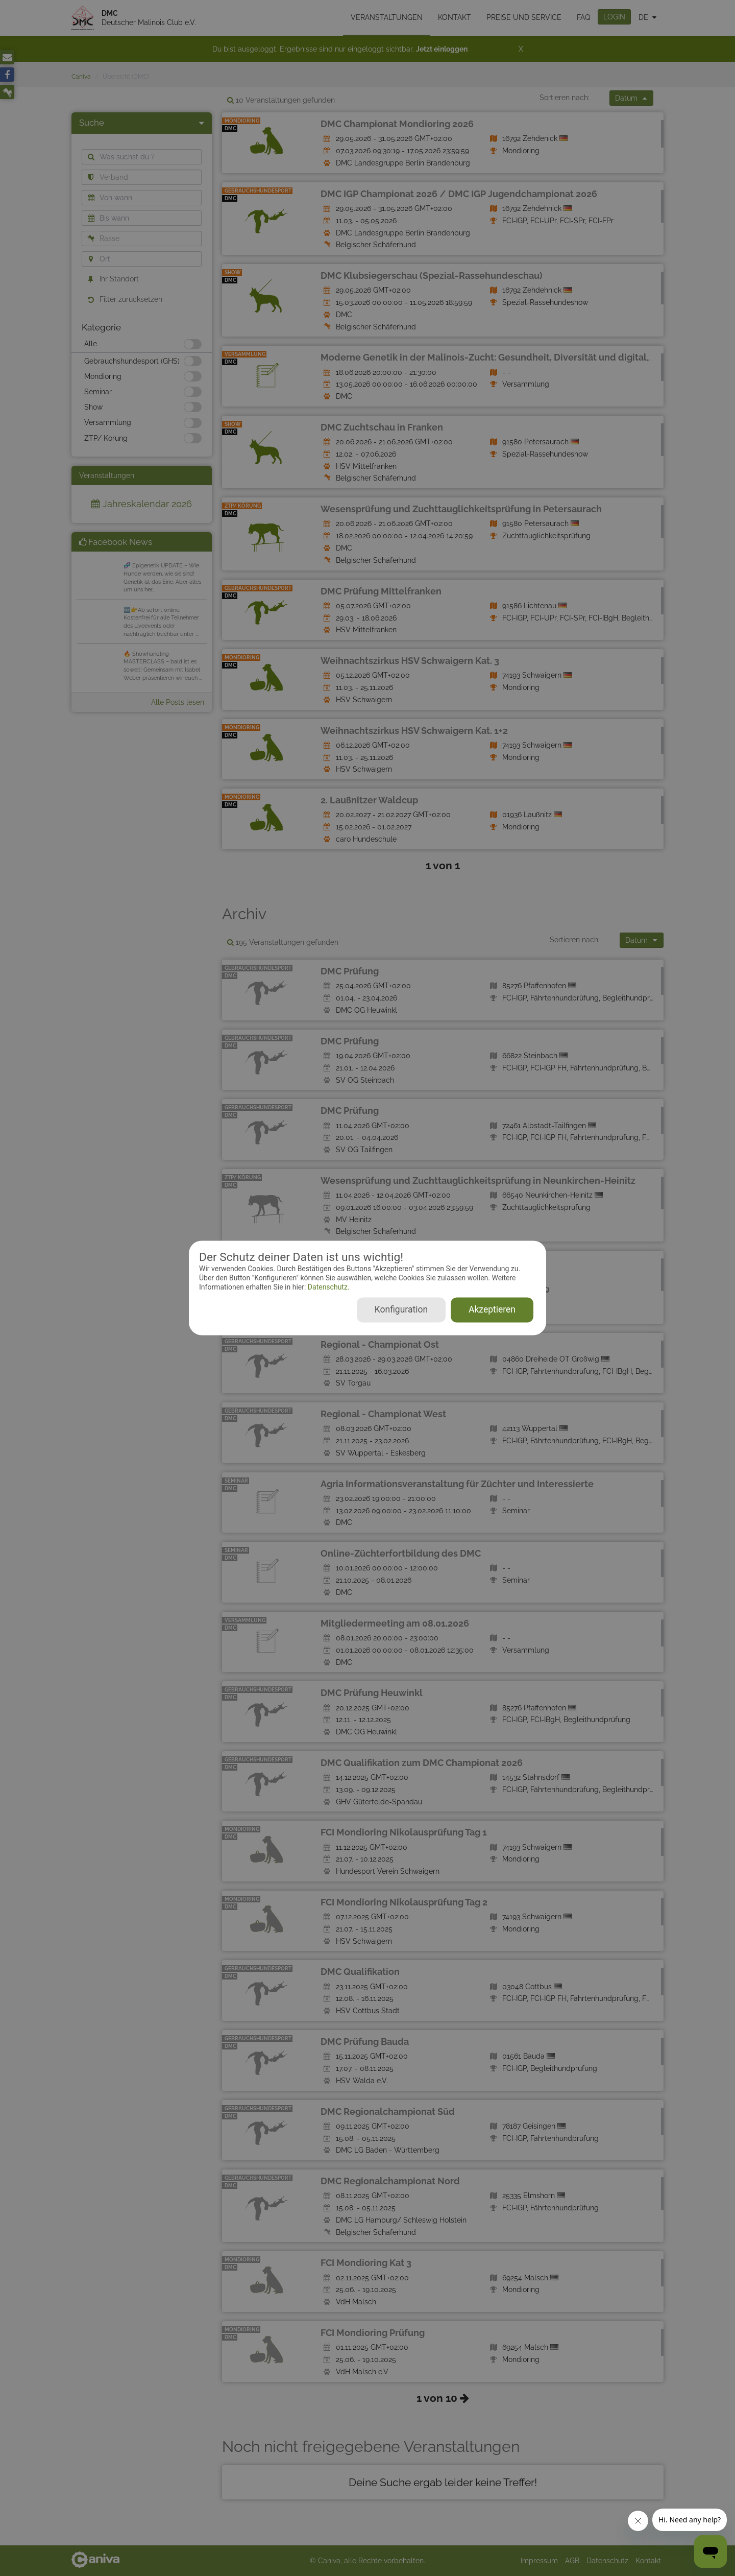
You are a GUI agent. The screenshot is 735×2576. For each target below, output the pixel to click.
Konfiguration (401, 1310)
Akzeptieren (492, 1310)
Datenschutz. (327, 1287)
